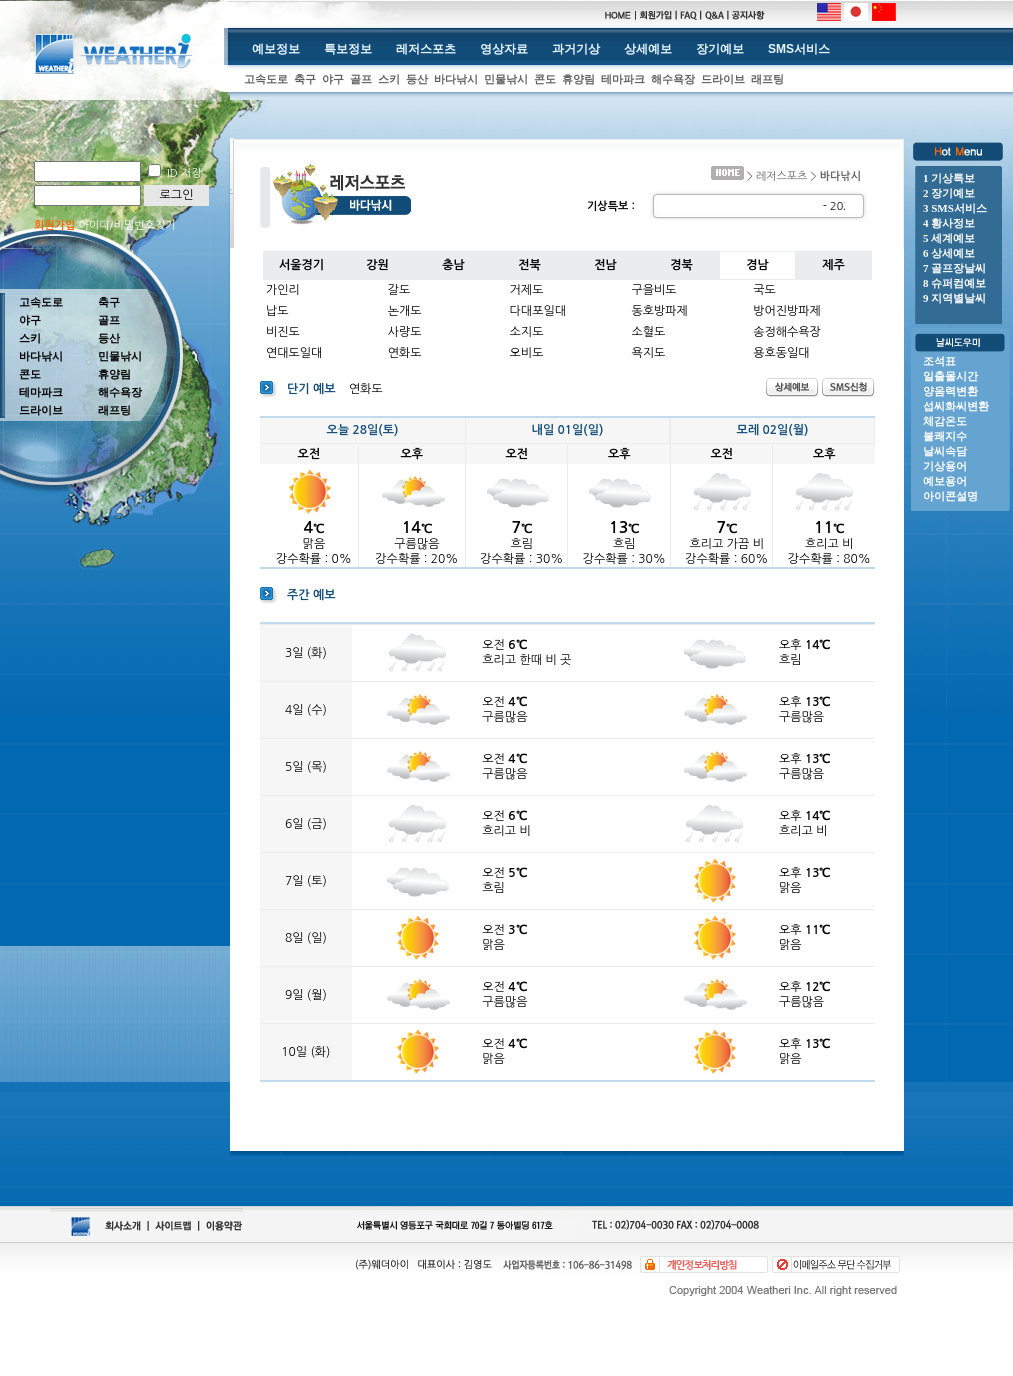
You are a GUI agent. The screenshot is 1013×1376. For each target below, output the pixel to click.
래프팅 (767, 79)
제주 (833, 265)
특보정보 (348, 49)
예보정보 (276, 49)
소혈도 (648, 332)
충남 (453, 265)
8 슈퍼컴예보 (954, 283)
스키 (389, 79)
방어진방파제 (787, 311)
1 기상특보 (949, 178)
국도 (764, 290)
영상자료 (504, 49)
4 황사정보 (949, 223)
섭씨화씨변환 (956, 406)
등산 (417, 79)
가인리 (283, 290)
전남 (605, 265)
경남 (757, 265)
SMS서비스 (799, 49)
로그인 (177, 195)
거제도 (527, 290)
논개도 (405, 311)
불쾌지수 (945, 436)
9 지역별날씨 (954, 298)
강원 (377, 265)
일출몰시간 (950, 376)
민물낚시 (506, 79)
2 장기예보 (949, 193)
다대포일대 (538, 311)
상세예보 (648, 49)
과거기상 (576, 49)
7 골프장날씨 (954, 268)
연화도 (405, 353)
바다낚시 (456, 79)
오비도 (527, 353)
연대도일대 (294, 353)
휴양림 (578, 79)
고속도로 (266, 79)
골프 (361, 79)
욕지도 (648, 353)
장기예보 (720, 49)
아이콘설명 (950, 496)
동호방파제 (659, 311)
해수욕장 (673, 79)
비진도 (283, 332)
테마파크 (623, 79)
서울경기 (301, 265)
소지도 (527, 332)
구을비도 (653, 290)
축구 (305, 79)
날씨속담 (945, 451)
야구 (333, 79)
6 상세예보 (949, 253)
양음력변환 (950, 391)
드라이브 (723, 79)
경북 (681, 265)
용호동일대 (781, 353)
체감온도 (945, 421)
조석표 (939, 361)
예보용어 (945, 481)
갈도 (399, 290)
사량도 (405, 332)
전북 (529, 265)
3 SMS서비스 (955, 208)
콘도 (545, 79)
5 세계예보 (949, 238)
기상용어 (945, 466)
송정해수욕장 (787, 332)
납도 (277, 311)
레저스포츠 (426, 49)
